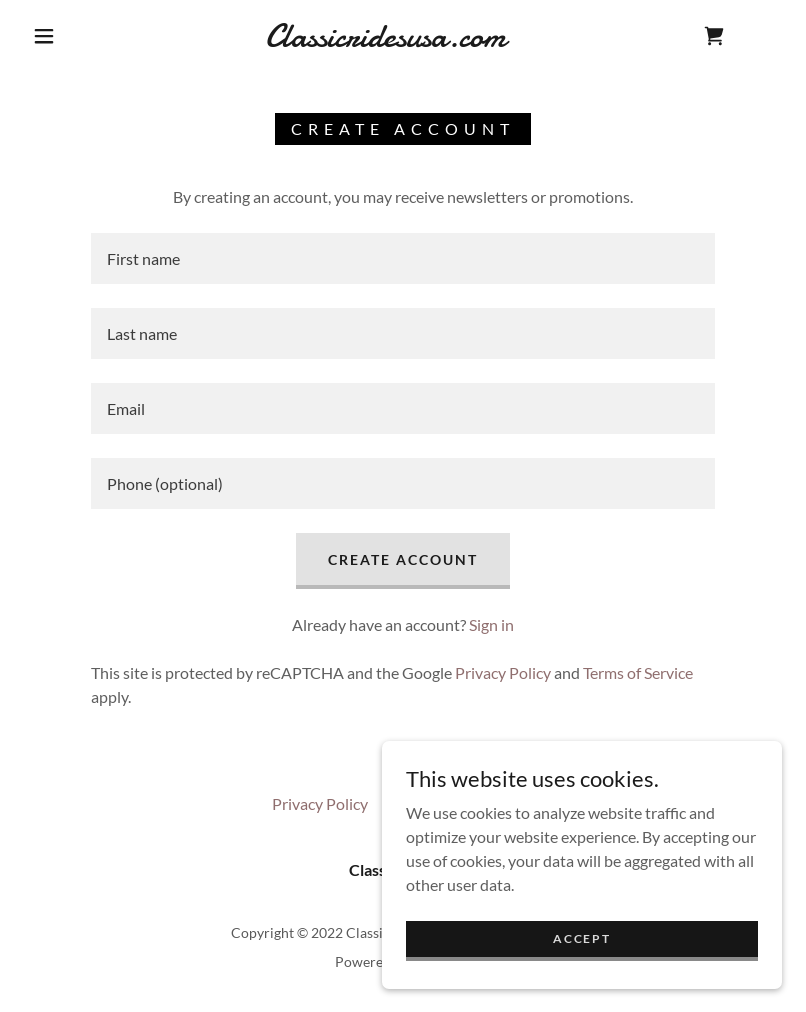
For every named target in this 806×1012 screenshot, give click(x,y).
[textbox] (403, 258)
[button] (44, 36)
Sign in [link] (491, 624)
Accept (581, 938)
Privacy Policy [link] (503, 672)
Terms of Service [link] (638, 672)
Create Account (403, 559)
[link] (385, 40)
